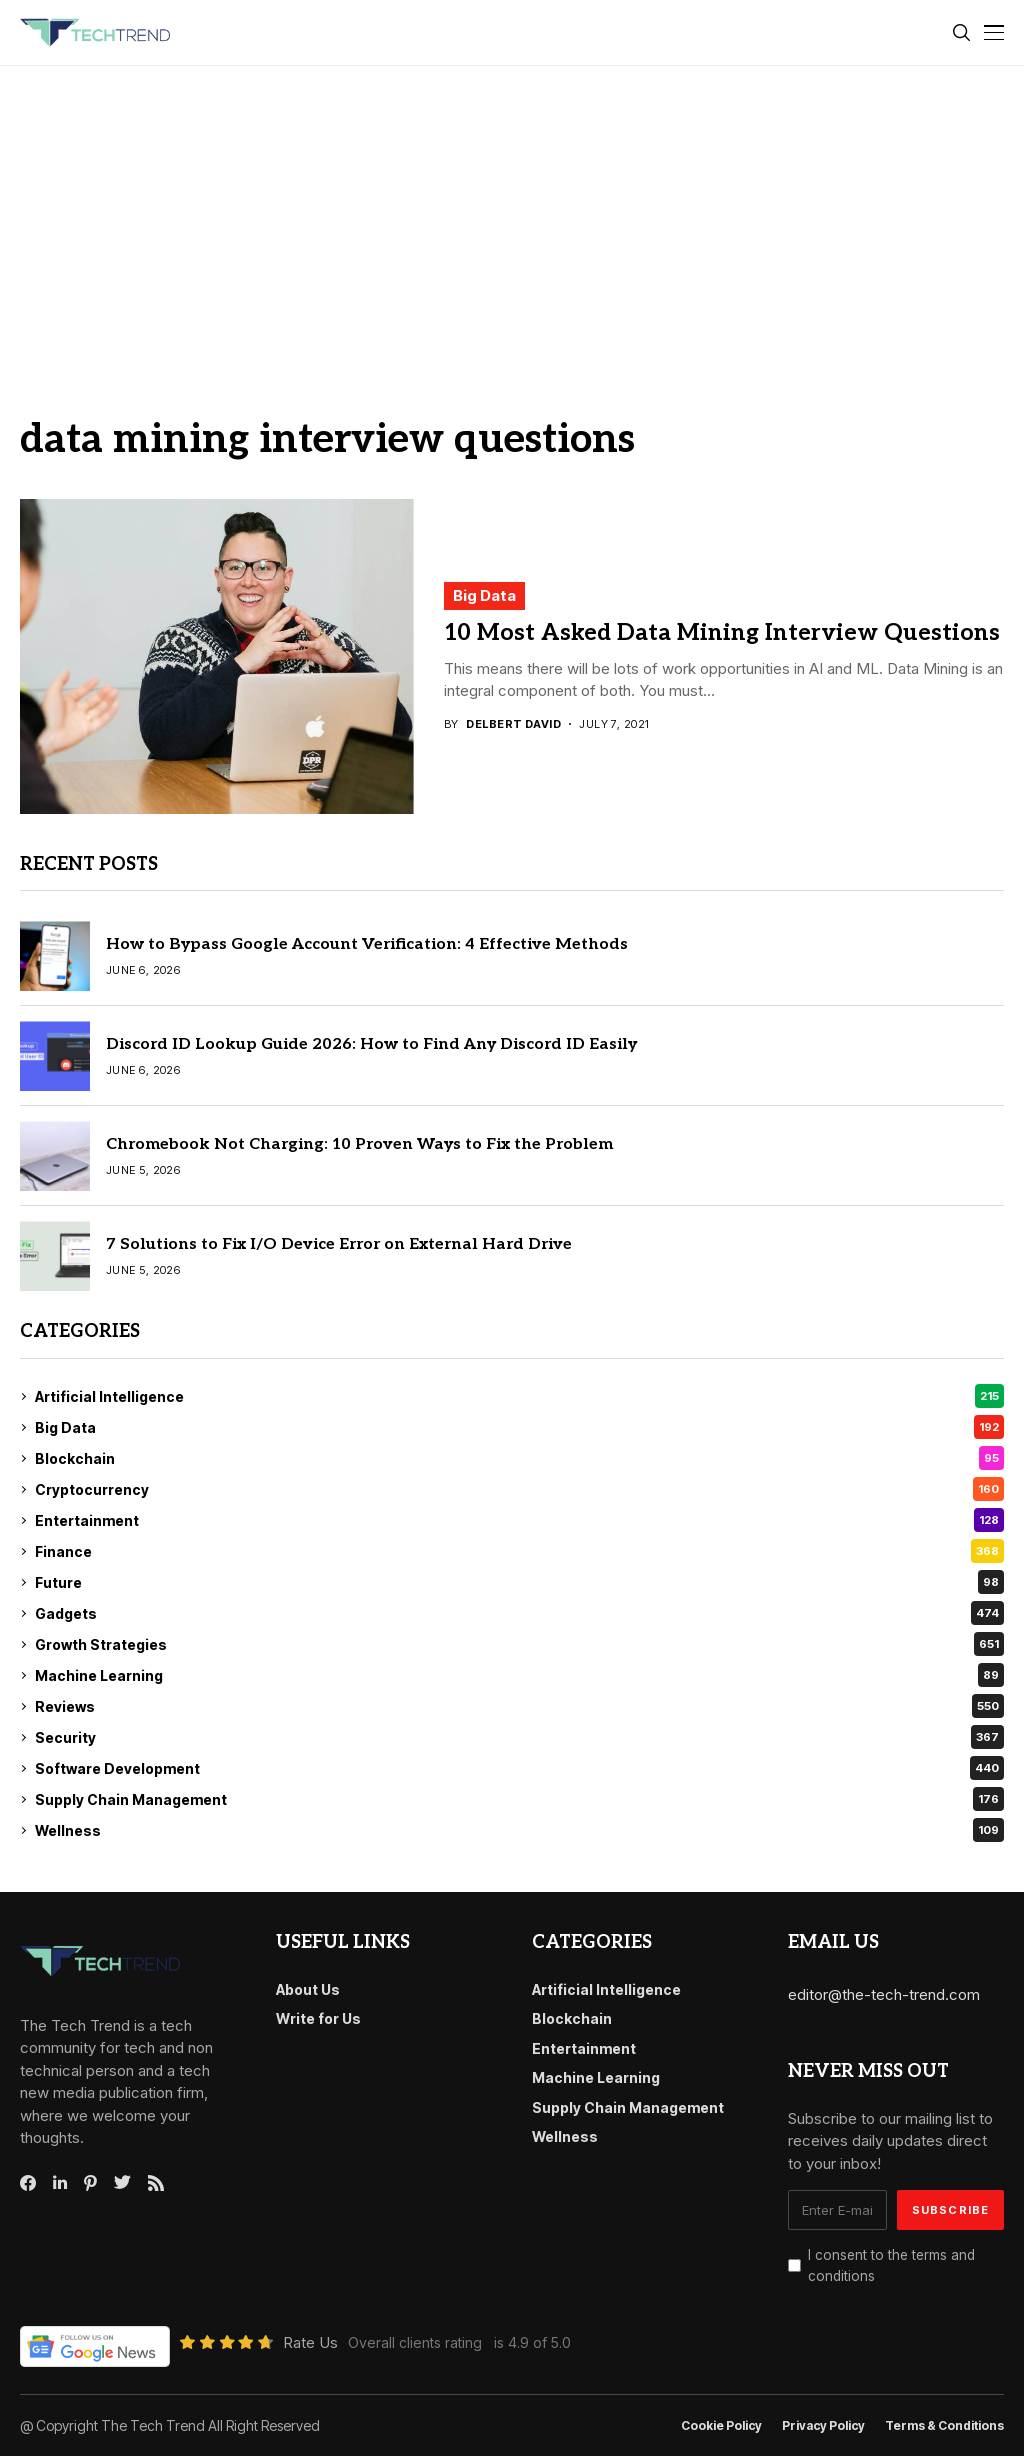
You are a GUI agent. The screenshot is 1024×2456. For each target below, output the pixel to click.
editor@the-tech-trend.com (884, 1994)
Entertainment (519, 1520)
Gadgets (519, 1613)
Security (519, 1737)
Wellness (519, 1830)
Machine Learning (519, 1675)
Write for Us (318, 2018)
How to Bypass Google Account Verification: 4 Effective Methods (367, 944)
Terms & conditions (944, 2426)
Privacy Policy (823, 2426)
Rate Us (310, 2342)
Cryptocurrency (519, 1489)
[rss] (156, 2183)
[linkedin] (60, 2183)
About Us (308, 1989)
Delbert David (513, 724)
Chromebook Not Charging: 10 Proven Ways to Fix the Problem (359, 1144)
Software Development (519, 1768)
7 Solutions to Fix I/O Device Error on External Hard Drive (339, 1244)
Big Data (484, 595)
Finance (519, 1551)
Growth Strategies (519, 1644)
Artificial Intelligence (519, 1396)
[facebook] (28, 2183)
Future (519, 1582)
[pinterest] (90, 2183)
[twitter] (122, 2183)
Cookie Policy (721, 2426)
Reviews (519, 1706)
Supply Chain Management (519, 1799)
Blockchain (519, 1458)
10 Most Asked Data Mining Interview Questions (722, 633)
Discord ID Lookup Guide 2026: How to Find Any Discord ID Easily (371, 1044)
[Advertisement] (512, 216)
